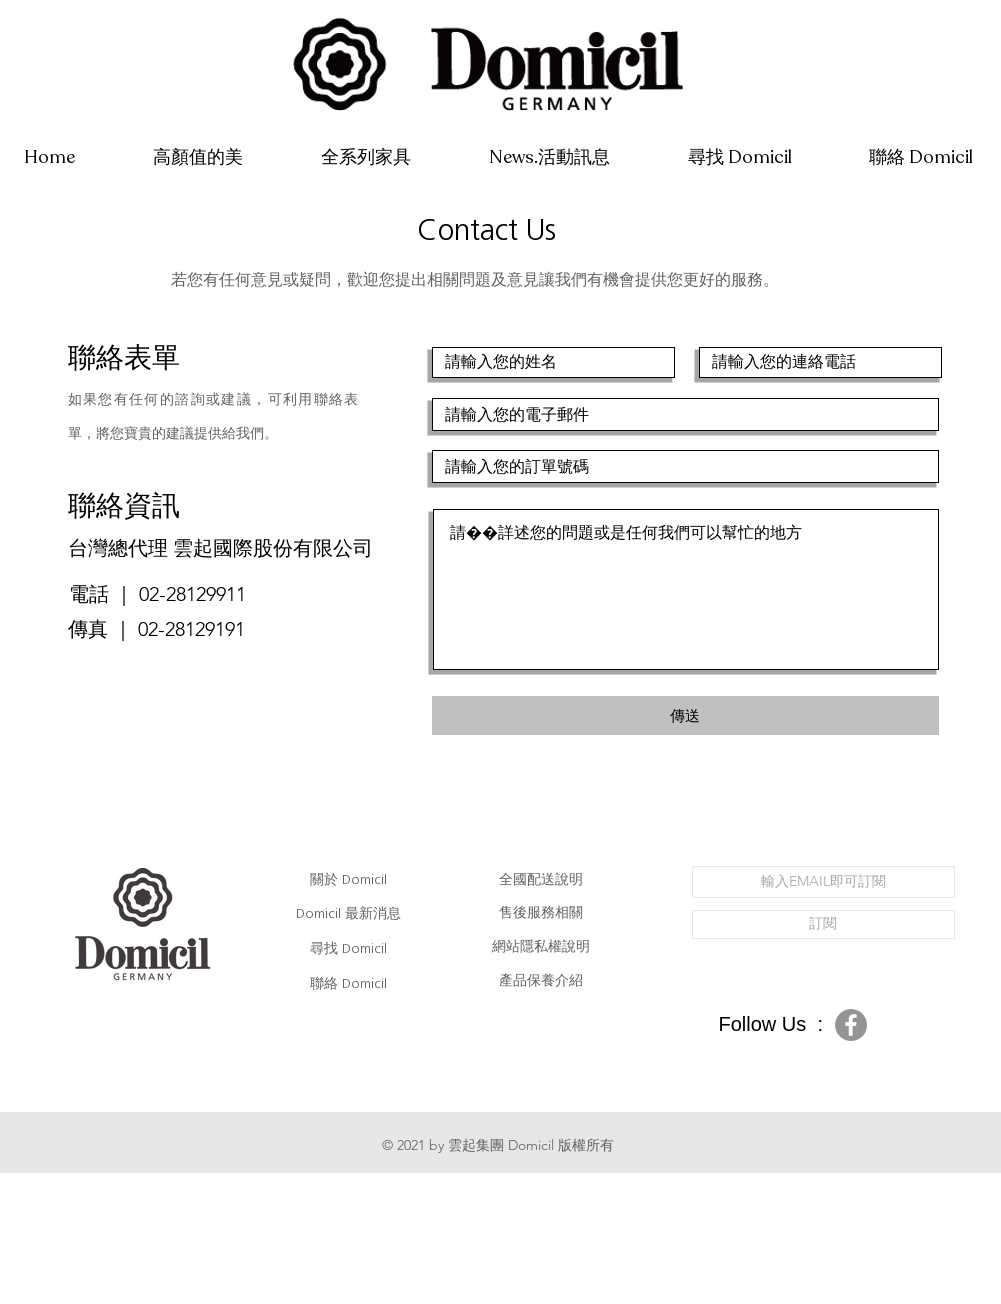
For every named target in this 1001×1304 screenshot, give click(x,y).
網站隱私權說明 (541, 946)
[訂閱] (823, 924)
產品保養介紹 (541, 980)
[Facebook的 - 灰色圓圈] (851, 1025)
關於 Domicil (348, 880)
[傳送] (685, 715)
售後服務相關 (541, 912)
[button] (366, 157)
